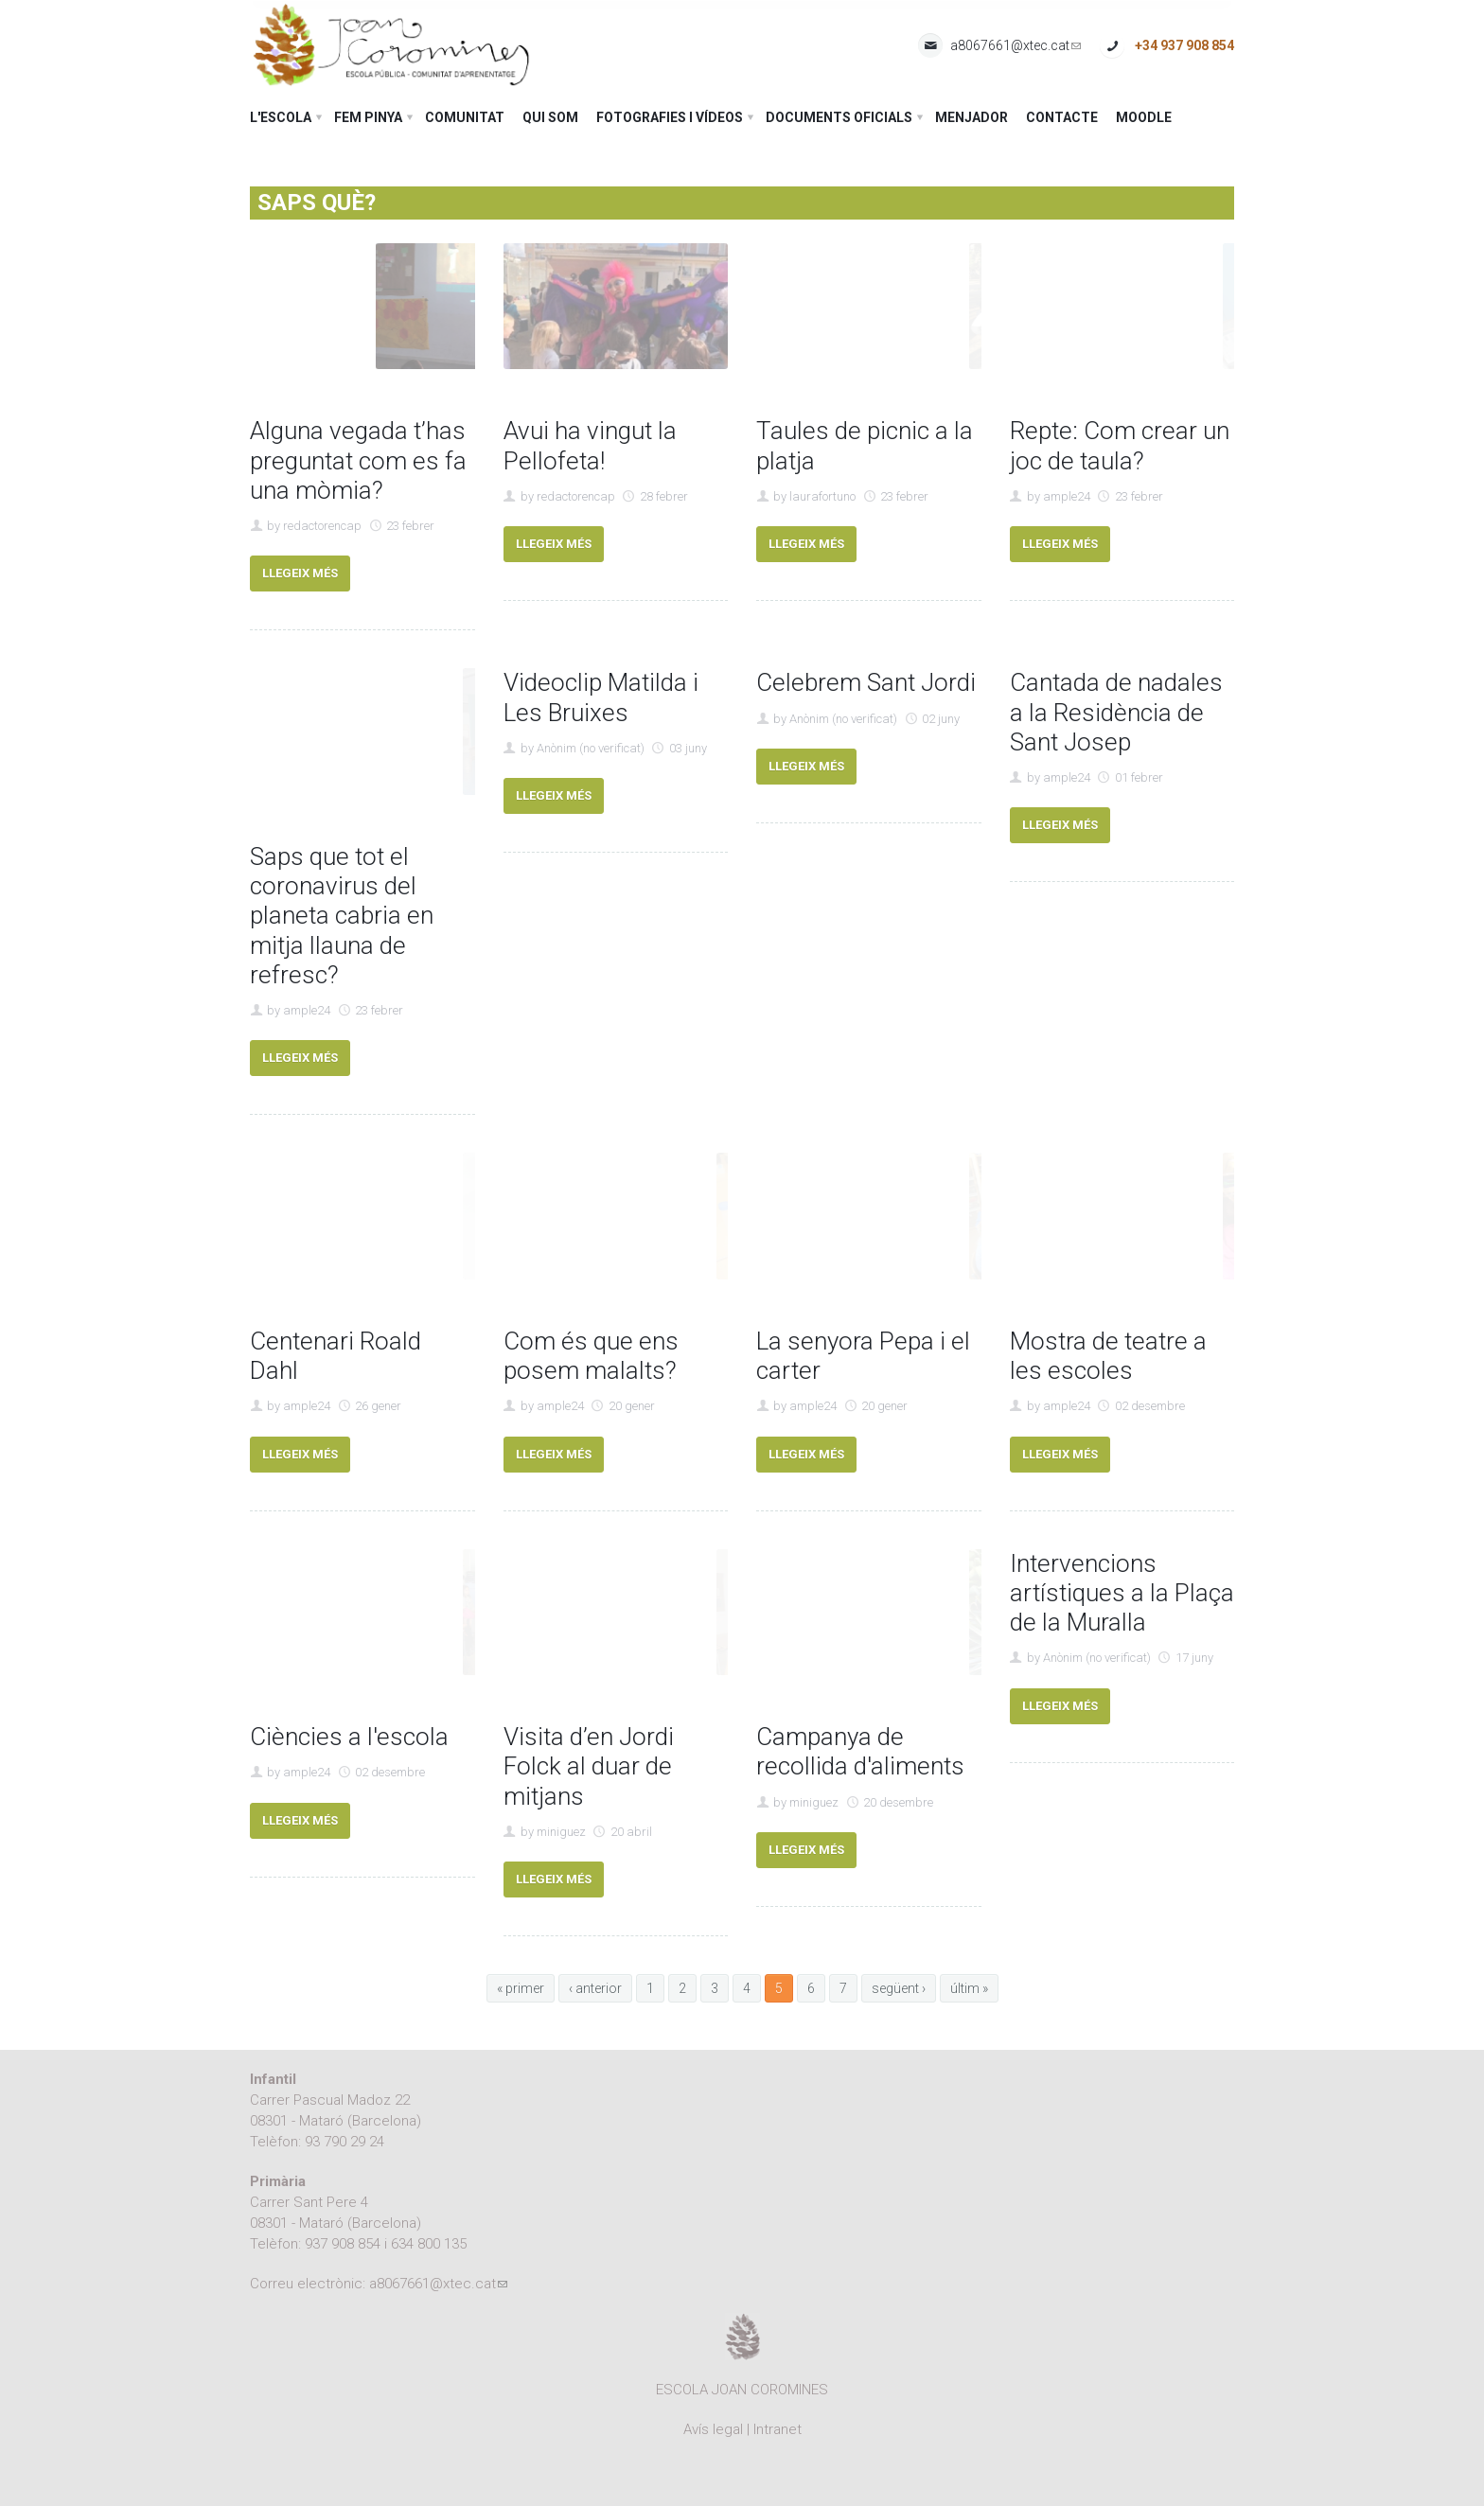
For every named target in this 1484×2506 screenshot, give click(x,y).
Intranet (777, 2429)
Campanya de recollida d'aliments (860, 1751)
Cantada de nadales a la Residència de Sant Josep (1116, 711)
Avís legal (713, 2429)
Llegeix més (300, 573)
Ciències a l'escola (349, 1736)
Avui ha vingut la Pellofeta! (590, 445)
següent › (899, 1988)
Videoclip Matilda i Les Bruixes (601, 697)
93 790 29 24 (344, 2141)
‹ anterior (595, 1988)
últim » (969, 1988)
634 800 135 (429, 2243)
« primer (520, 1988)
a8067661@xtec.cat (1015, 46)
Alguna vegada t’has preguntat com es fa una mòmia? (358, 459)
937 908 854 (342, 2243)
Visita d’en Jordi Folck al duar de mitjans (589, 1765)
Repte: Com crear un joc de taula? (1119, 445)
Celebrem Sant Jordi (866, 682)
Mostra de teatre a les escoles (1108, 1356)
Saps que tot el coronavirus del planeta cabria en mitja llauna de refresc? (341, 915)
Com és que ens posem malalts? (591, 1356)
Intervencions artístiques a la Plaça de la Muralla (1122, 1592)
